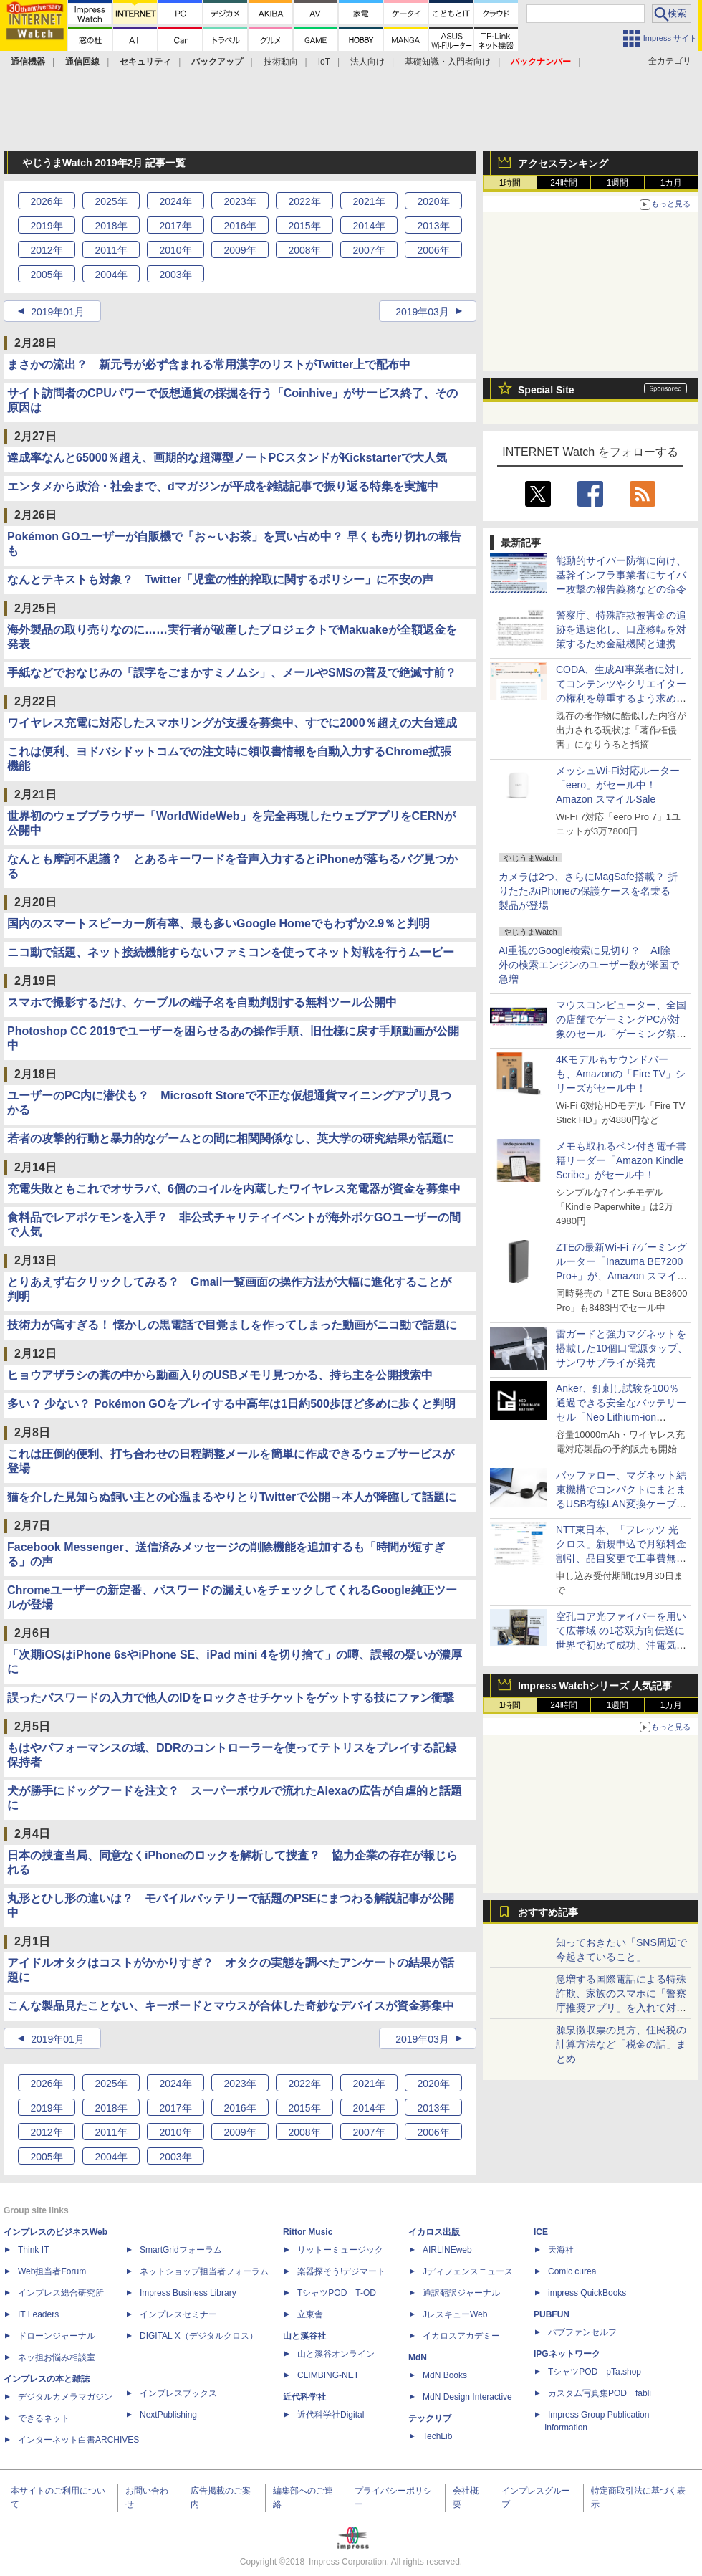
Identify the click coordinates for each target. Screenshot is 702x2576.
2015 (304, 226)
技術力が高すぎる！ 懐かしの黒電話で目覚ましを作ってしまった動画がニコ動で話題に (232, 1325)
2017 (175, 226)
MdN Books (445, 2375)
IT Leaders (38, 2314)
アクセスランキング (563, 163)
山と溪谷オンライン (336, 2354)
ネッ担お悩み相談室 (56, 2357)
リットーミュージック (340, 2250)
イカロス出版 (434, 2232)
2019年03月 (422, 312)
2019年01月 (58, 312)
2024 (175, 201)
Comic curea (572, 2271)
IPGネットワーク (567, 2354)
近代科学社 (304, 2397)
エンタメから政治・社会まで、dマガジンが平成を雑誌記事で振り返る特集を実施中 (222, 486)
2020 (433, 201)
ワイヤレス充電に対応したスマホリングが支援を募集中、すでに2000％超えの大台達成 (232, 723)
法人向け (367, 62)
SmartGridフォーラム (181, 2250)
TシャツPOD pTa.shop (594, 2372)
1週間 (618, 183)
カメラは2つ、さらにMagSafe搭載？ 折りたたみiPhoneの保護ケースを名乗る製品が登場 (588, 891)
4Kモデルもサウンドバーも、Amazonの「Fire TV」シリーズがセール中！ (621, 1074)
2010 (175, 250)
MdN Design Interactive (467, 2397)
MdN (417, 2357)
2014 (368, 226)
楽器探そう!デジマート (341, 2271)
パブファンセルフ (582, 2332)
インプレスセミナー (178, 2314)
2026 (46, 201)
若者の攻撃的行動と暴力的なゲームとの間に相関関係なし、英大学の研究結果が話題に (230, 1138)
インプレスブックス (178, 2393)
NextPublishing (168, 2415)
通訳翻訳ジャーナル (461, 2293)
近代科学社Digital (330, 2415)
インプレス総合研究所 (61, 2293)
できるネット (43, 2418)
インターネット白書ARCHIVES (78, 2440)
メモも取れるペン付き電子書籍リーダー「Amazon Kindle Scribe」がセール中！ (621, 1160)
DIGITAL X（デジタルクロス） (199, 2336)
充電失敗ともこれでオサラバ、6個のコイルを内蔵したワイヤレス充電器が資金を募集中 (234, 1189)
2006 (433, 250)
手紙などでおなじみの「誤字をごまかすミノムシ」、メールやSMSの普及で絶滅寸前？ (231, 673)
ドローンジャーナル (56, 2336)
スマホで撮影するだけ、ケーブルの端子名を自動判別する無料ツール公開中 (202, 1002)
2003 (175, 274)
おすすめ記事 (548, 1912)
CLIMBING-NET (328, 2375)
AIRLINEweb (447, 2250)
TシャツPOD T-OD (336, 2293)
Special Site (546, 390)
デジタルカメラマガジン (65, 2397)
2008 (304, 250)
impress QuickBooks (587, 2293)
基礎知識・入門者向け (448, 62)
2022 (304, 201)
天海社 (561, 2250)
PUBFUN (551, 2314)
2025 (111, 201)
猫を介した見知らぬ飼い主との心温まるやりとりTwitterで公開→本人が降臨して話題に (231, 1497)
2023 (239, 201)
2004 (111, 274)
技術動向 (281, 62)
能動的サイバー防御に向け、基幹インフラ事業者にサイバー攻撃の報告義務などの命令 (621, 575)
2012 (46, 250)
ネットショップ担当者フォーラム (204, 2271)
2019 (46, 226)
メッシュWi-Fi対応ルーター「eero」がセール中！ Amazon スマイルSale (618, 785)
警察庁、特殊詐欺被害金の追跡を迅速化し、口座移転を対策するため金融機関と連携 (621, 629)
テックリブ (429, 2418)
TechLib (437, 2436)
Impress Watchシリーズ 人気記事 (595, 1686)
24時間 (563, 183)
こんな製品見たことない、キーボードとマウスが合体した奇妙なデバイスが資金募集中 (230, 2006)
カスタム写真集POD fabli (599, 2393)
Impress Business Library (188, 2293)
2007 (368, 250)
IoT (324, 62)
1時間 (510, 183)
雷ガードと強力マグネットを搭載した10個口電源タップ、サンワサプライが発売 (622, 1348)
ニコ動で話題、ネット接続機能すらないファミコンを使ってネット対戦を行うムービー (230, 952)
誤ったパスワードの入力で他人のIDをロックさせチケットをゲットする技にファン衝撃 (230, 1698)
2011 (111, 250)
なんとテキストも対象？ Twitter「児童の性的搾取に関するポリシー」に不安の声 (220, 579)
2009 (239, 250)
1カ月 (671, 183)
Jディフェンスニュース (468, 2271)
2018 (111, 226)
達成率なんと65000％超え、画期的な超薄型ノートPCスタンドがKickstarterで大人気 (227, 458)
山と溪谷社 (304, 2336)
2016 (239, 226)
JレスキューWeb (455, 2314)
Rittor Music (307, 2232)
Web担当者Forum (52, 2271)
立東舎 (310, 2314)
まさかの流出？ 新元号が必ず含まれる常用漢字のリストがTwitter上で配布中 (208, 364)
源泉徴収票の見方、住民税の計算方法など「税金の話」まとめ (621, 2044)
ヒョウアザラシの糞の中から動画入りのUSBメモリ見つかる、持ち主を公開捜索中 (220, 1375)
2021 (368, 201)
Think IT (33, 2250)
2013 (433, 226)
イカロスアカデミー (461, 2336)
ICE (541, 2232)
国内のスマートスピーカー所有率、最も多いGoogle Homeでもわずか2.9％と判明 (218, 923)
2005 (46, 274)
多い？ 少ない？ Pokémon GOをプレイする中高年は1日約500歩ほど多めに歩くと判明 (231, 1404)
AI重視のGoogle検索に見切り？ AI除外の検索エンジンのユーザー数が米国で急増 (589, 965)
